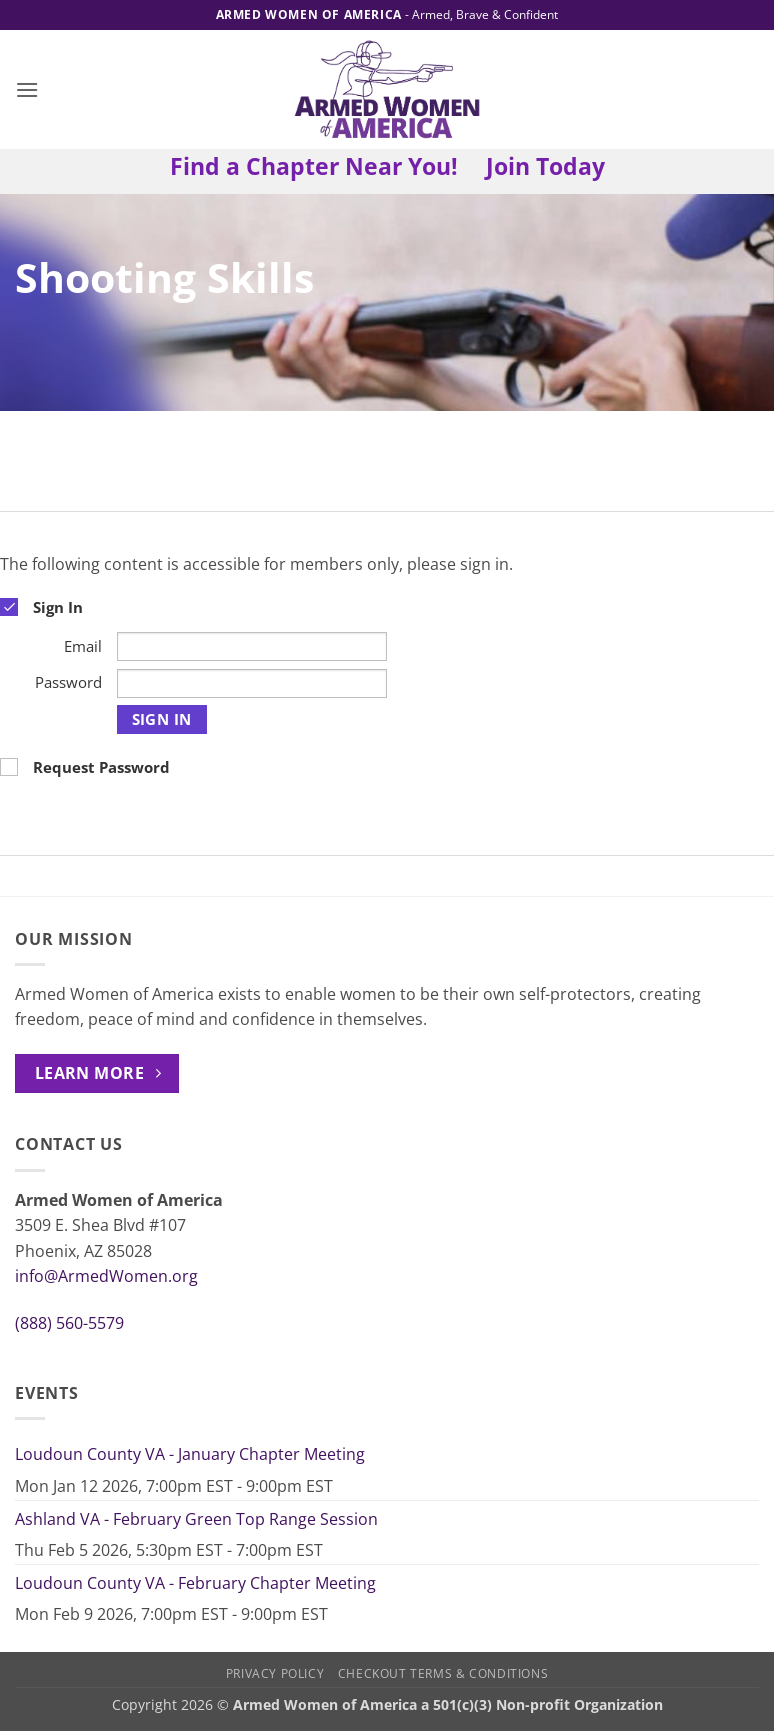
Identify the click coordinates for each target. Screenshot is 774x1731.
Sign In (162, 719)
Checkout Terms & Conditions (443, 1673)
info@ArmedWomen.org (106, 1276)
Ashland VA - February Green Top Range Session (196, 1519)
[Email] (252, 646)
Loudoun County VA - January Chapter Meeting (190, 1454)
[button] (27, 89)
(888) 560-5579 (69, 1323)
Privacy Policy (275, 1673)
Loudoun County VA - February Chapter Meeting (195, 1583)
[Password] (252, 683)
